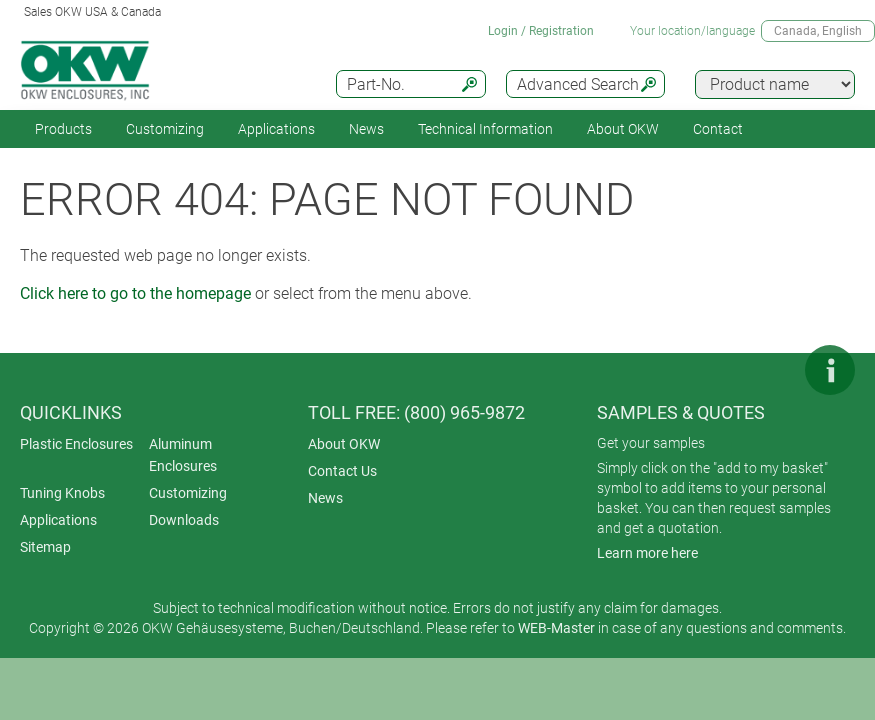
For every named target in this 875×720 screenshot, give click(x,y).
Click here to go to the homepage (135, 293)
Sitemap (45, 547)
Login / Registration (541, 31)
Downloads (184, 520)
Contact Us (342, 471)
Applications (276, 129)
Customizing (165, 129)
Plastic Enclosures (76, 444)
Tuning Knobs (62, 493)
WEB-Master (556, 628)
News (366, 129)
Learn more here (647, 553)
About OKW (344, 444)
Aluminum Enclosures (183, 455)
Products (63, 129)
